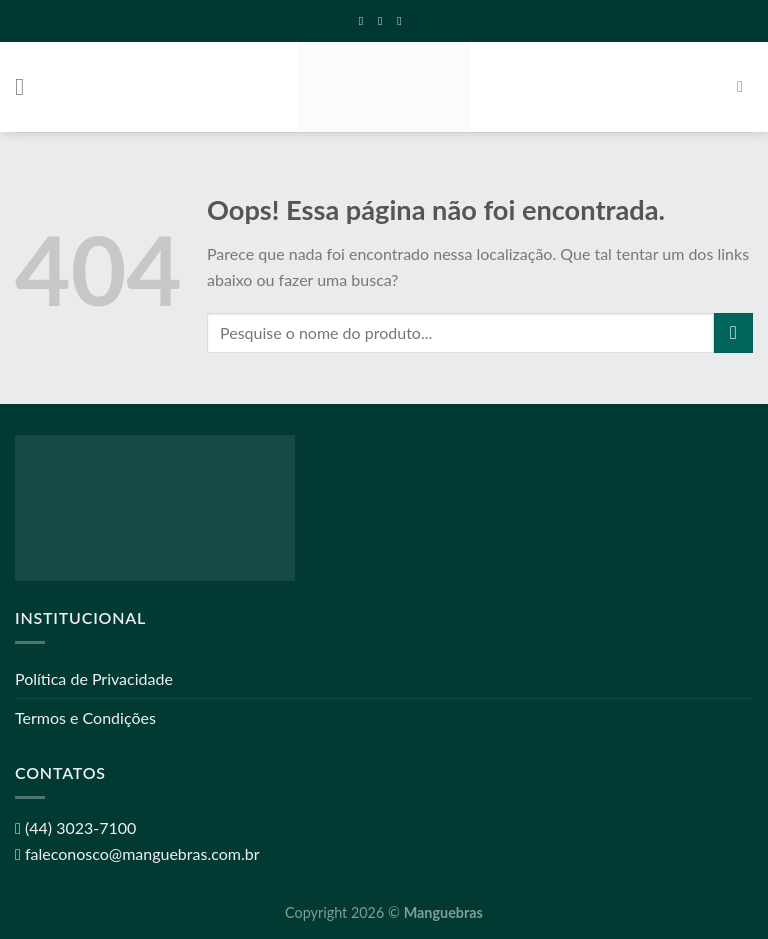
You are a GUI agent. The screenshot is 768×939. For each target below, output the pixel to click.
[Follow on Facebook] (365, 21)
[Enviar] (733, 332)
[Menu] (27, 86)
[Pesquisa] (745, 86)
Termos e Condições (85, 717)
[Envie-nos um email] (384, 21)
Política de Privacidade (94, 678)
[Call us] (403, 21)
